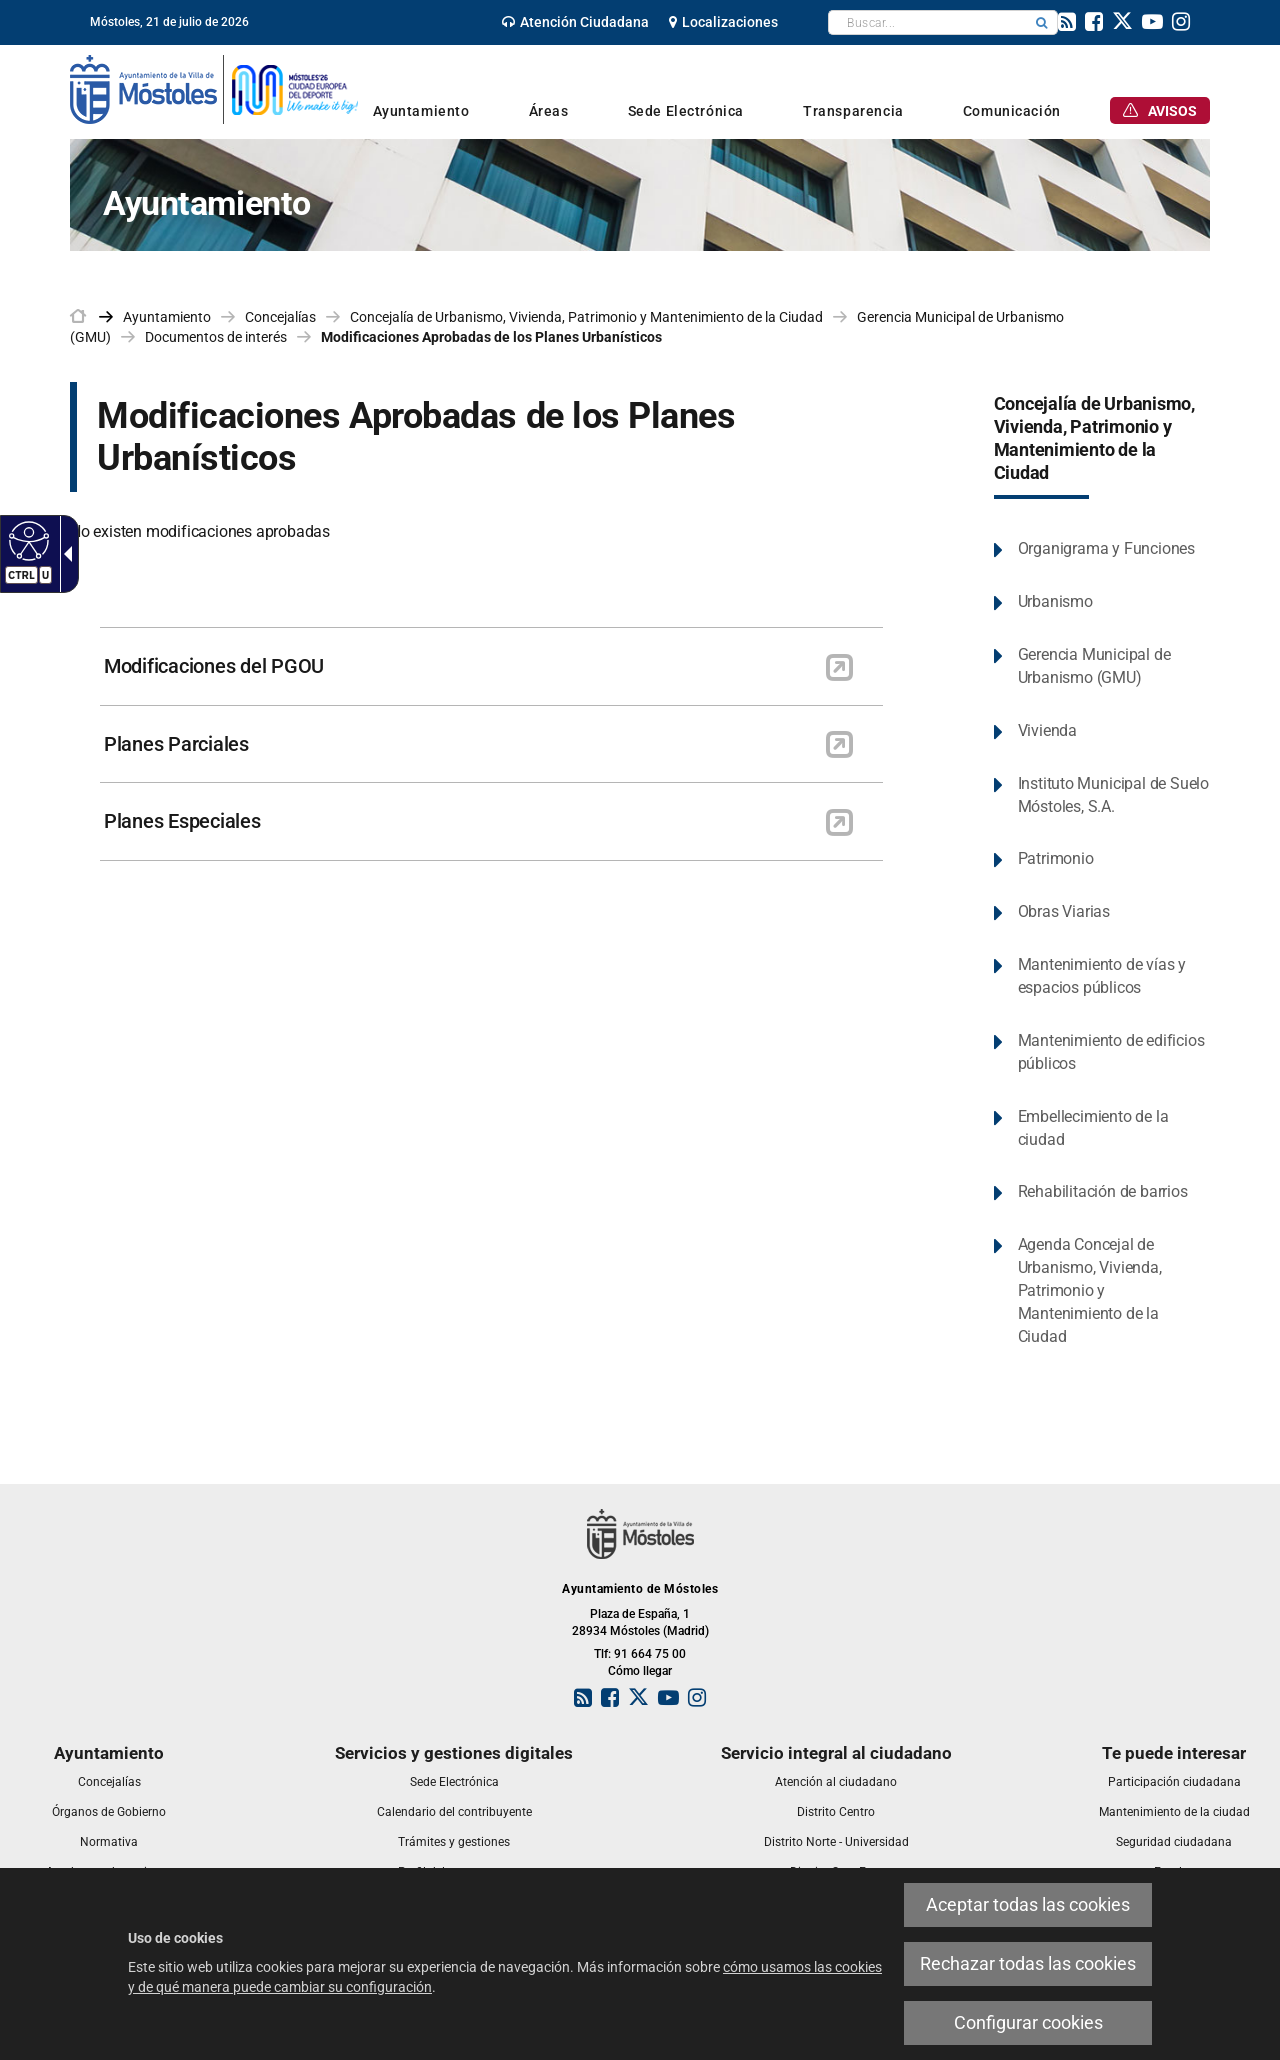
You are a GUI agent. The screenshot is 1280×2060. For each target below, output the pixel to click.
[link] (575, 22)
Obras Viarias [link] (1064, 911)
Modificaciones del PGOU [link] (214, 666)
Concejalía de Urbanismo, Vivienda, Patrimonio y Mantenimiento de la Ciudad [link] (586, 317)
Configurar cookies (1028, 2022)
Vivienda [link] (1047, 730)
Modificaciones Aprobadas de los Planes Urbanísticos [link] (491, 337)
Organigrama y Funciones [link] (1106, 548)
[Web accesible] (26, 540)
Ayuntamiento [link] (167, 317)
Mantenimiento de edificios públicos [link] (1111, 1052)
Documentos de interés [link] (216, 337)
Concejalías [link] (280, 317)
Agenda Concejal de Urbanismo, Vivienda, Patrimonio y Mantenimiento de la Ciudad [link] (1090, 1290)
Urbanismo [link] (1055, 601)
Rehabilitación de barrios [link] (1103, 1191)
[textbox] (927, 22)
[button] (1042, 22)
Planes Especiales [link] (182, 821)
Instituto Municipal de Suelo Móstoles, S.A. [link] (1113, 795)
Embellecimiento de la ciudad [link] (1093, 1128)
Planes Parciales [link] (176, 744)
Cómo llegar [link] (640, 1671)
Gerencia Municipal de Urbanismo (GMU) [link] (1094, 666)
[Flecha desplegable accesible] (64, 554)
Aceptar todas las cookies (1028, 1904)
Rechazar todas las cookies (1028, 1963)
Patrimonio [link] (1056, 858)
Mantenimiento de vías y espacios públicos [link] (1102, 976)
